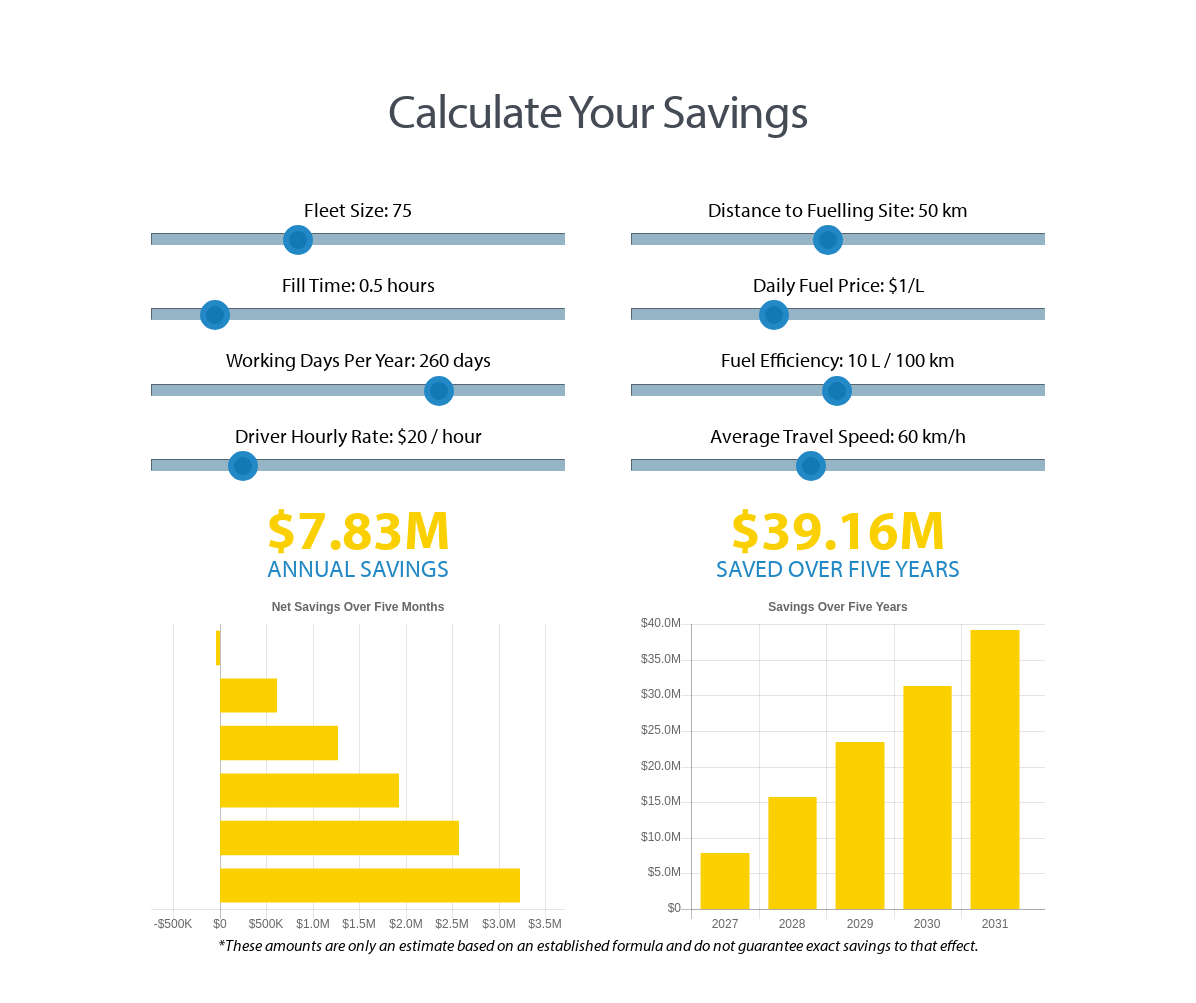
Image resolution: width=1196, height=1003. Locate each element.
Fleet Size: (358, 222)
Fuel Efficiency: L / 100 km (838, 372)
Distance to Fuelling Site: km (838, 222)
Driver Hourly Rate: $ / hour (358, 448)
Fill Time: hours (358, 297)
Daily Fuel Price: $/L (838, 297)
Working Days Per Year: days (358, 372)
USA (180, 48)
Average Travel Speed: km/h (838, 448)
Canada (247, 48)
